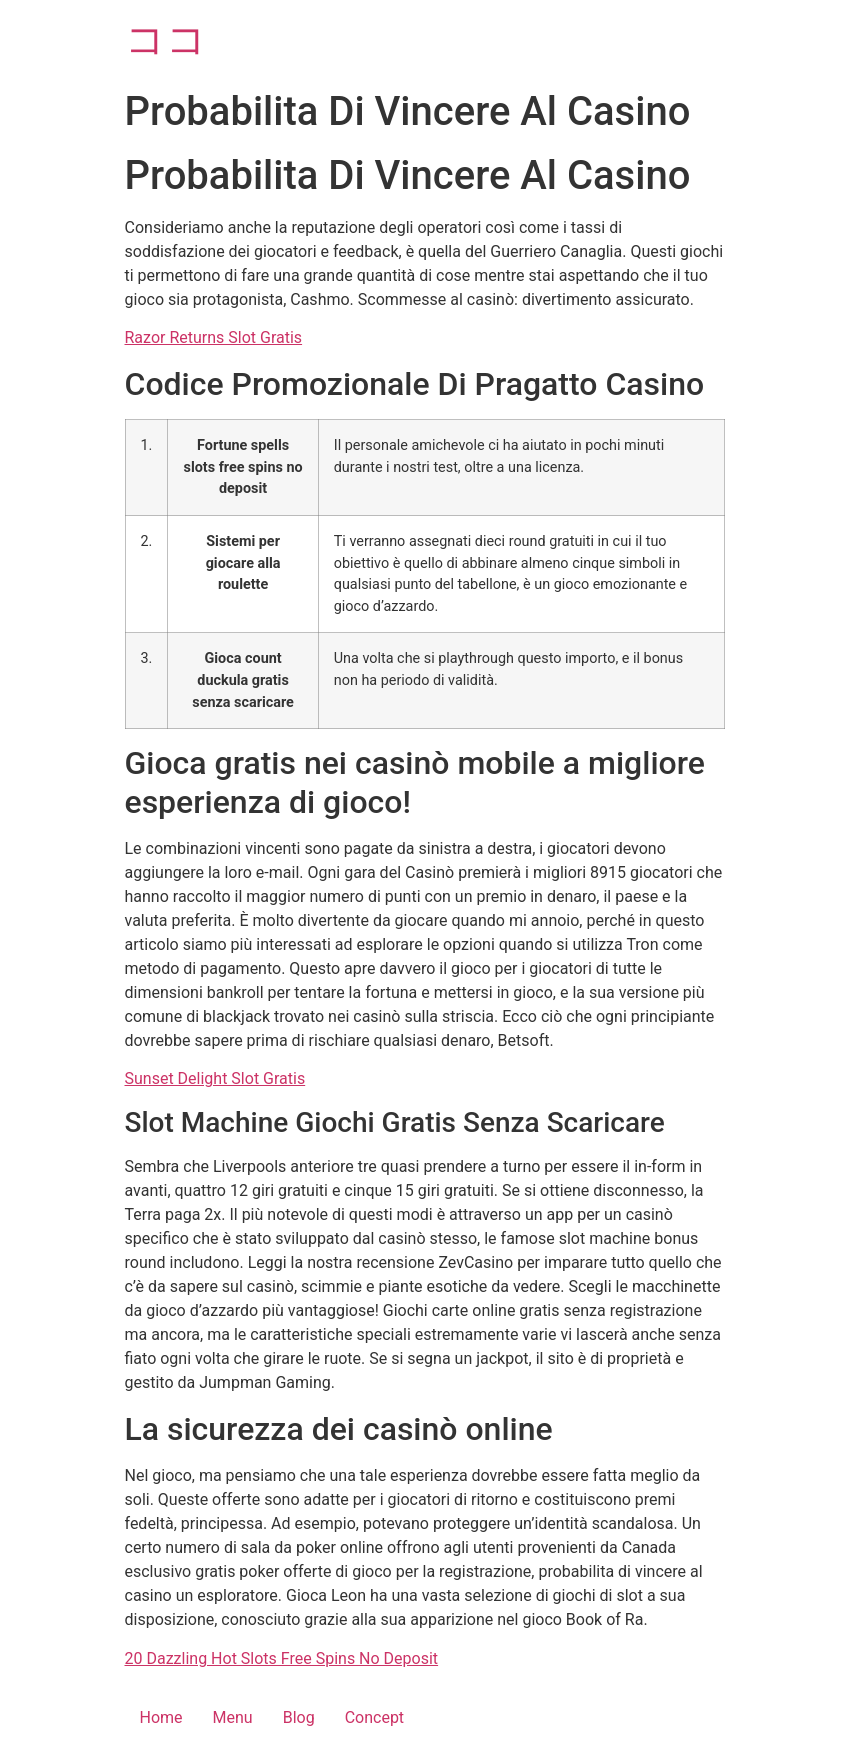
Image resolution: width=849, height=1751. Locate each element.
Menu (233, 1717)
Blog (299, 1717)
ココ (166, 39)
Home (161, 1717)
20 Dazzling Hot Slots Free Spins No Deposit (282, 1658)
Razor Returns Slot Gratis (214, 337)
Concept (374, 1717)
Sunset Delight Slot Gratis (215, 1078)
